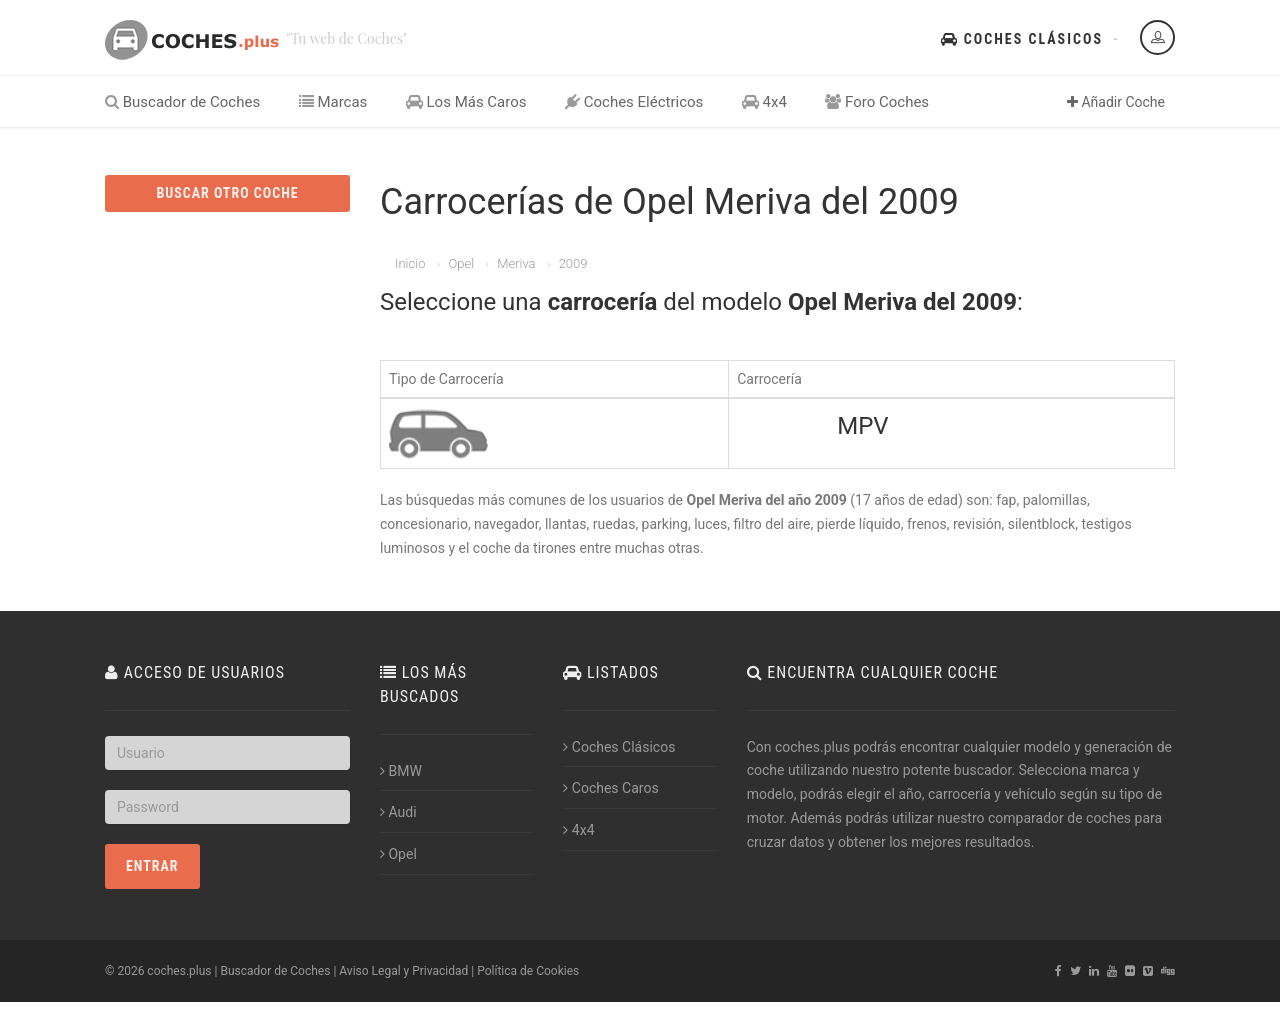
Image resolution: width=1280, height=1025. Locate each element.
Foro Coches (877, 102)
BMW (401, 771)
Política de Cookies (528, 971)
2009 (573, 263)
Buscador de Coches (182, 102)
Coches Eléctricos (634, 102)
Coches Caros (610, 788)
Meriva (516, 263)
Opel (461, 263)
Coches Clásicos (1022, 39)
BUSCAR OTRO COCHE (227, 193)
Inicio (410, 263)
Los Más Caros (466, 102)
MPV (862, 426)
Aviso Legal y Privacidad (403, 971)
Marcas (333, 102)
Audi (398, 812)
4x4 (764, 102)
